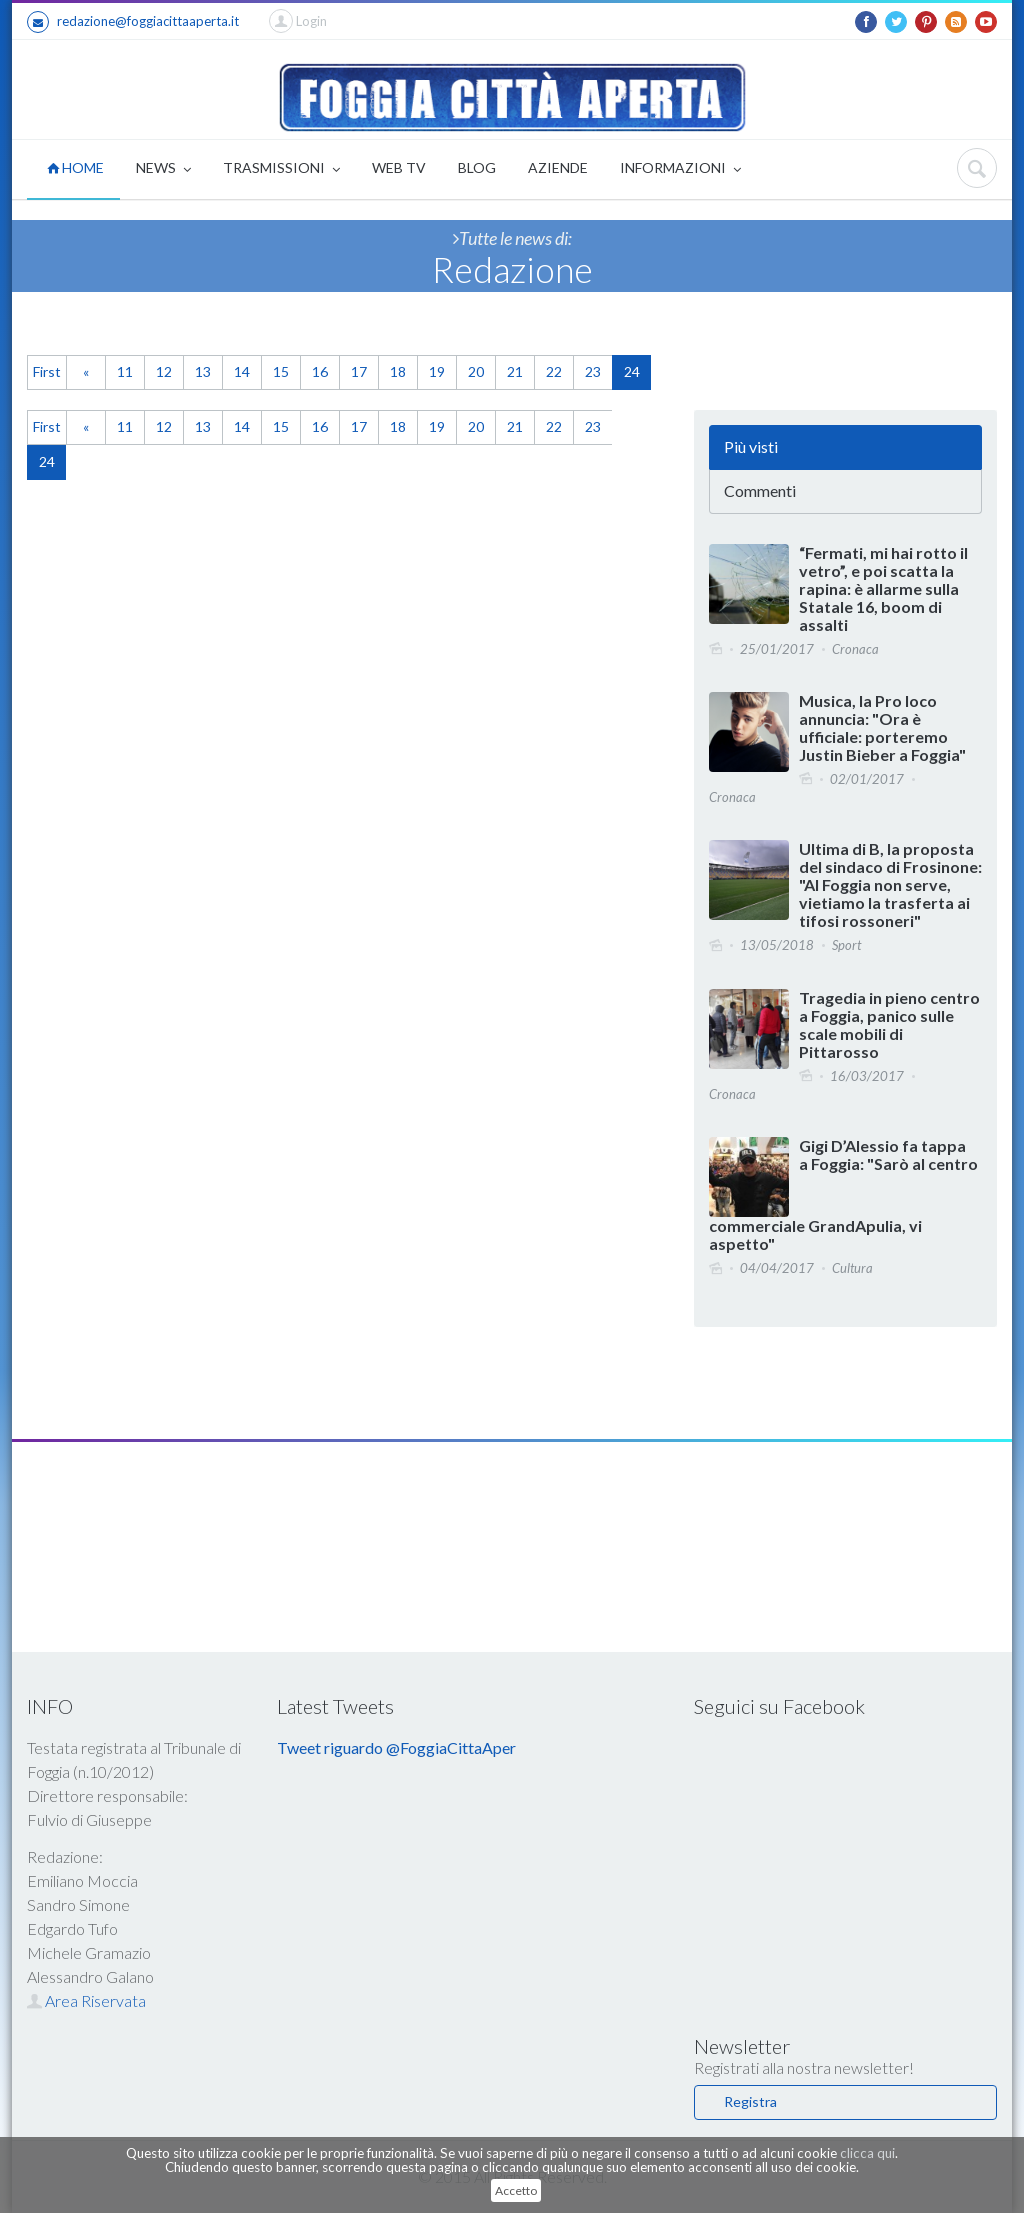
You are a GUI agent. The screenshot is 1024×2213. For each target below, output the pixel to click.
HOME (75, 167)
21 (515, 371)
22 (554, 371)
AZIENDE (558, 167)
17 (359, 371)
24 (632, 371)
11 (125, 371)
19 (437, 371)
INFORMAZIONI (680, 169)
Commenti (760, 490)
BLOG (477, 167)
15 (281, 371)
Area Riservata (86, 2000)
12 (164, 371)
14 (242, 371)
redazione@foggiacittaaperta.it (133, 22)
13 (203, 371)
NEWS (163, 169)
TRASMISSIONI (281, 169)
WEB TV (399, 167)
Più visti (751, 446)
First (47, 371)
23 (593, 371)
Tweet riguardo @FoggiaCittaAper (396, 1747)
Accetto (516, 2190)
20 (476, 371)
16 (320, 371)
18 (398, 371)
